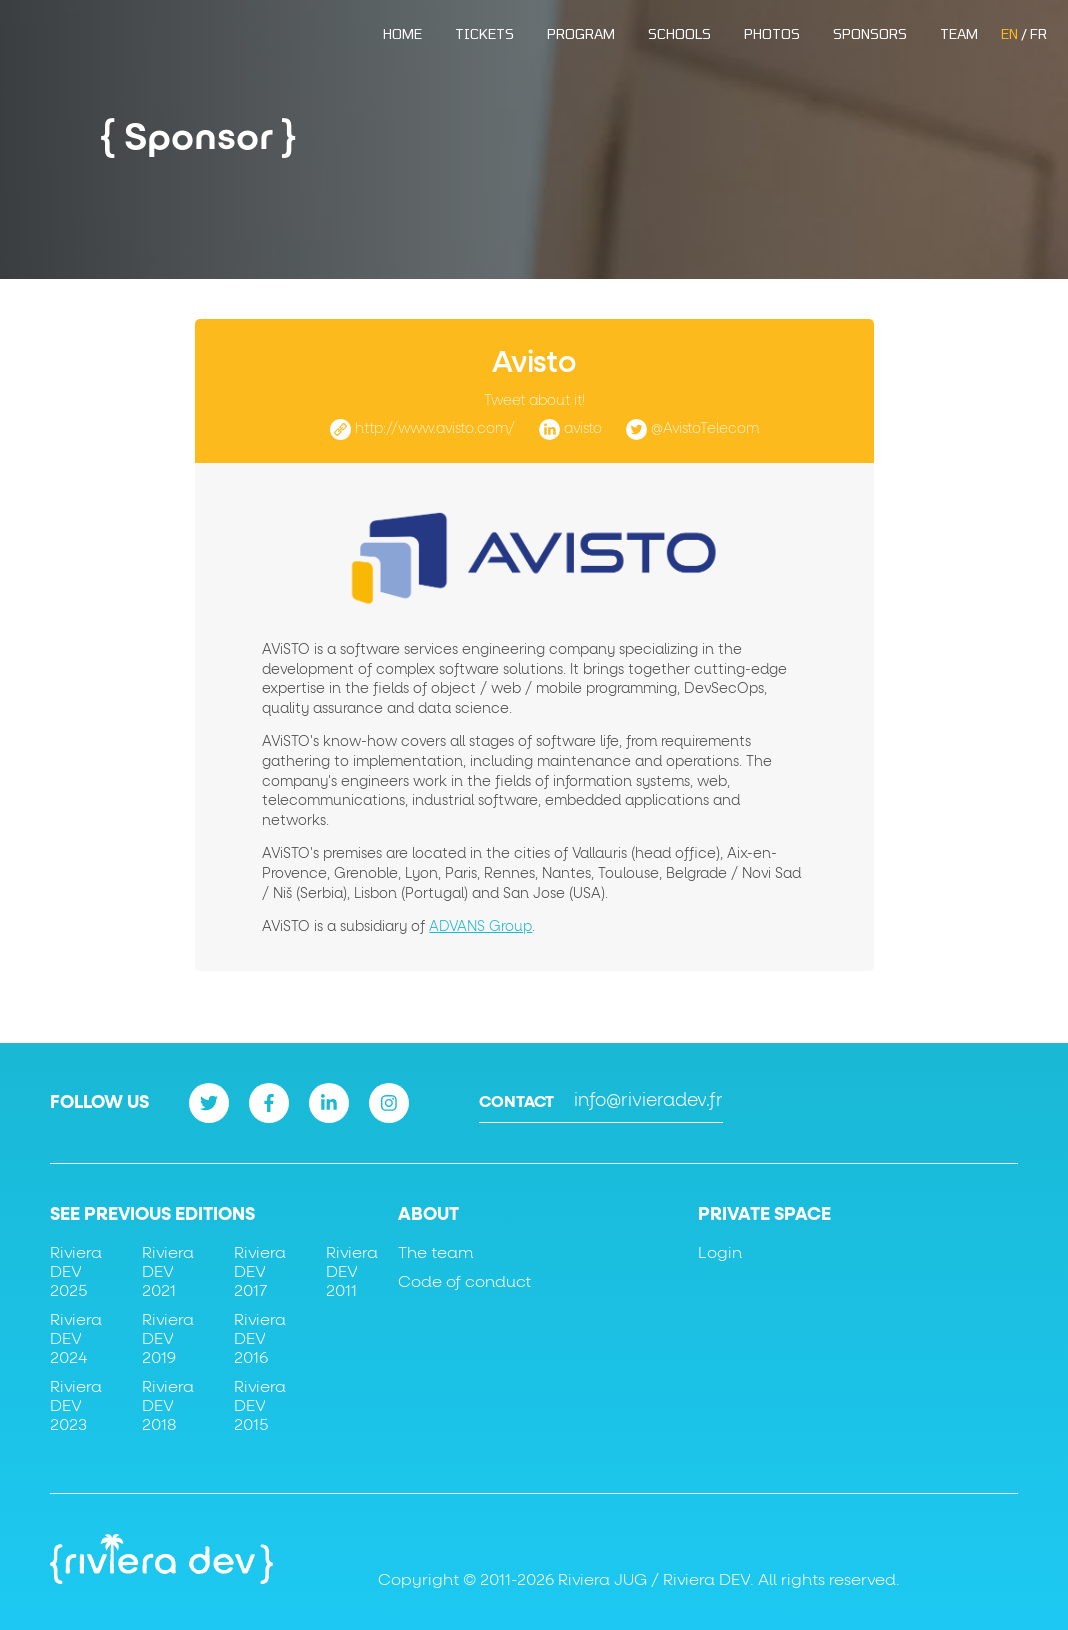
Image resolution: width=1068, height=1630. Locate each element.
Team (959, 33)
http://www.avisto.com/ (435, 429)
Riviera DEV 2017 (260, 1272)
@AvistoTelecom (705, 429)
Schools (679, 33)
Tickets (484, 33)
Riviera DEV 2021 (168, 1272)
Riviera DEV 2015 (260, 1406)
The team (435, 1253)
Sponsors (870, 33)
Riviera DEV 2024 (76, 1339)
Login (720, 1253)
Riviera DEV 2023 (76, 1406)
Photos (772, 33)
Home (402, 33)
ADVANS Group (480, 927)
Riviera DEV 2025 (76, 1272)
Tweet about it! (534, 401)
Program (581, 33)
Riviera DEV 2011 (352, 1272)
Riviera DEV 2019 (168, 1339)
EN (1009, 33)
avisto (583, 429)
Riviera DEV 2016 (260, 1339)
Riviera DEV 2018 (168, 1406)
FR (1038, 33)
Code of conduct (464, 1282)
